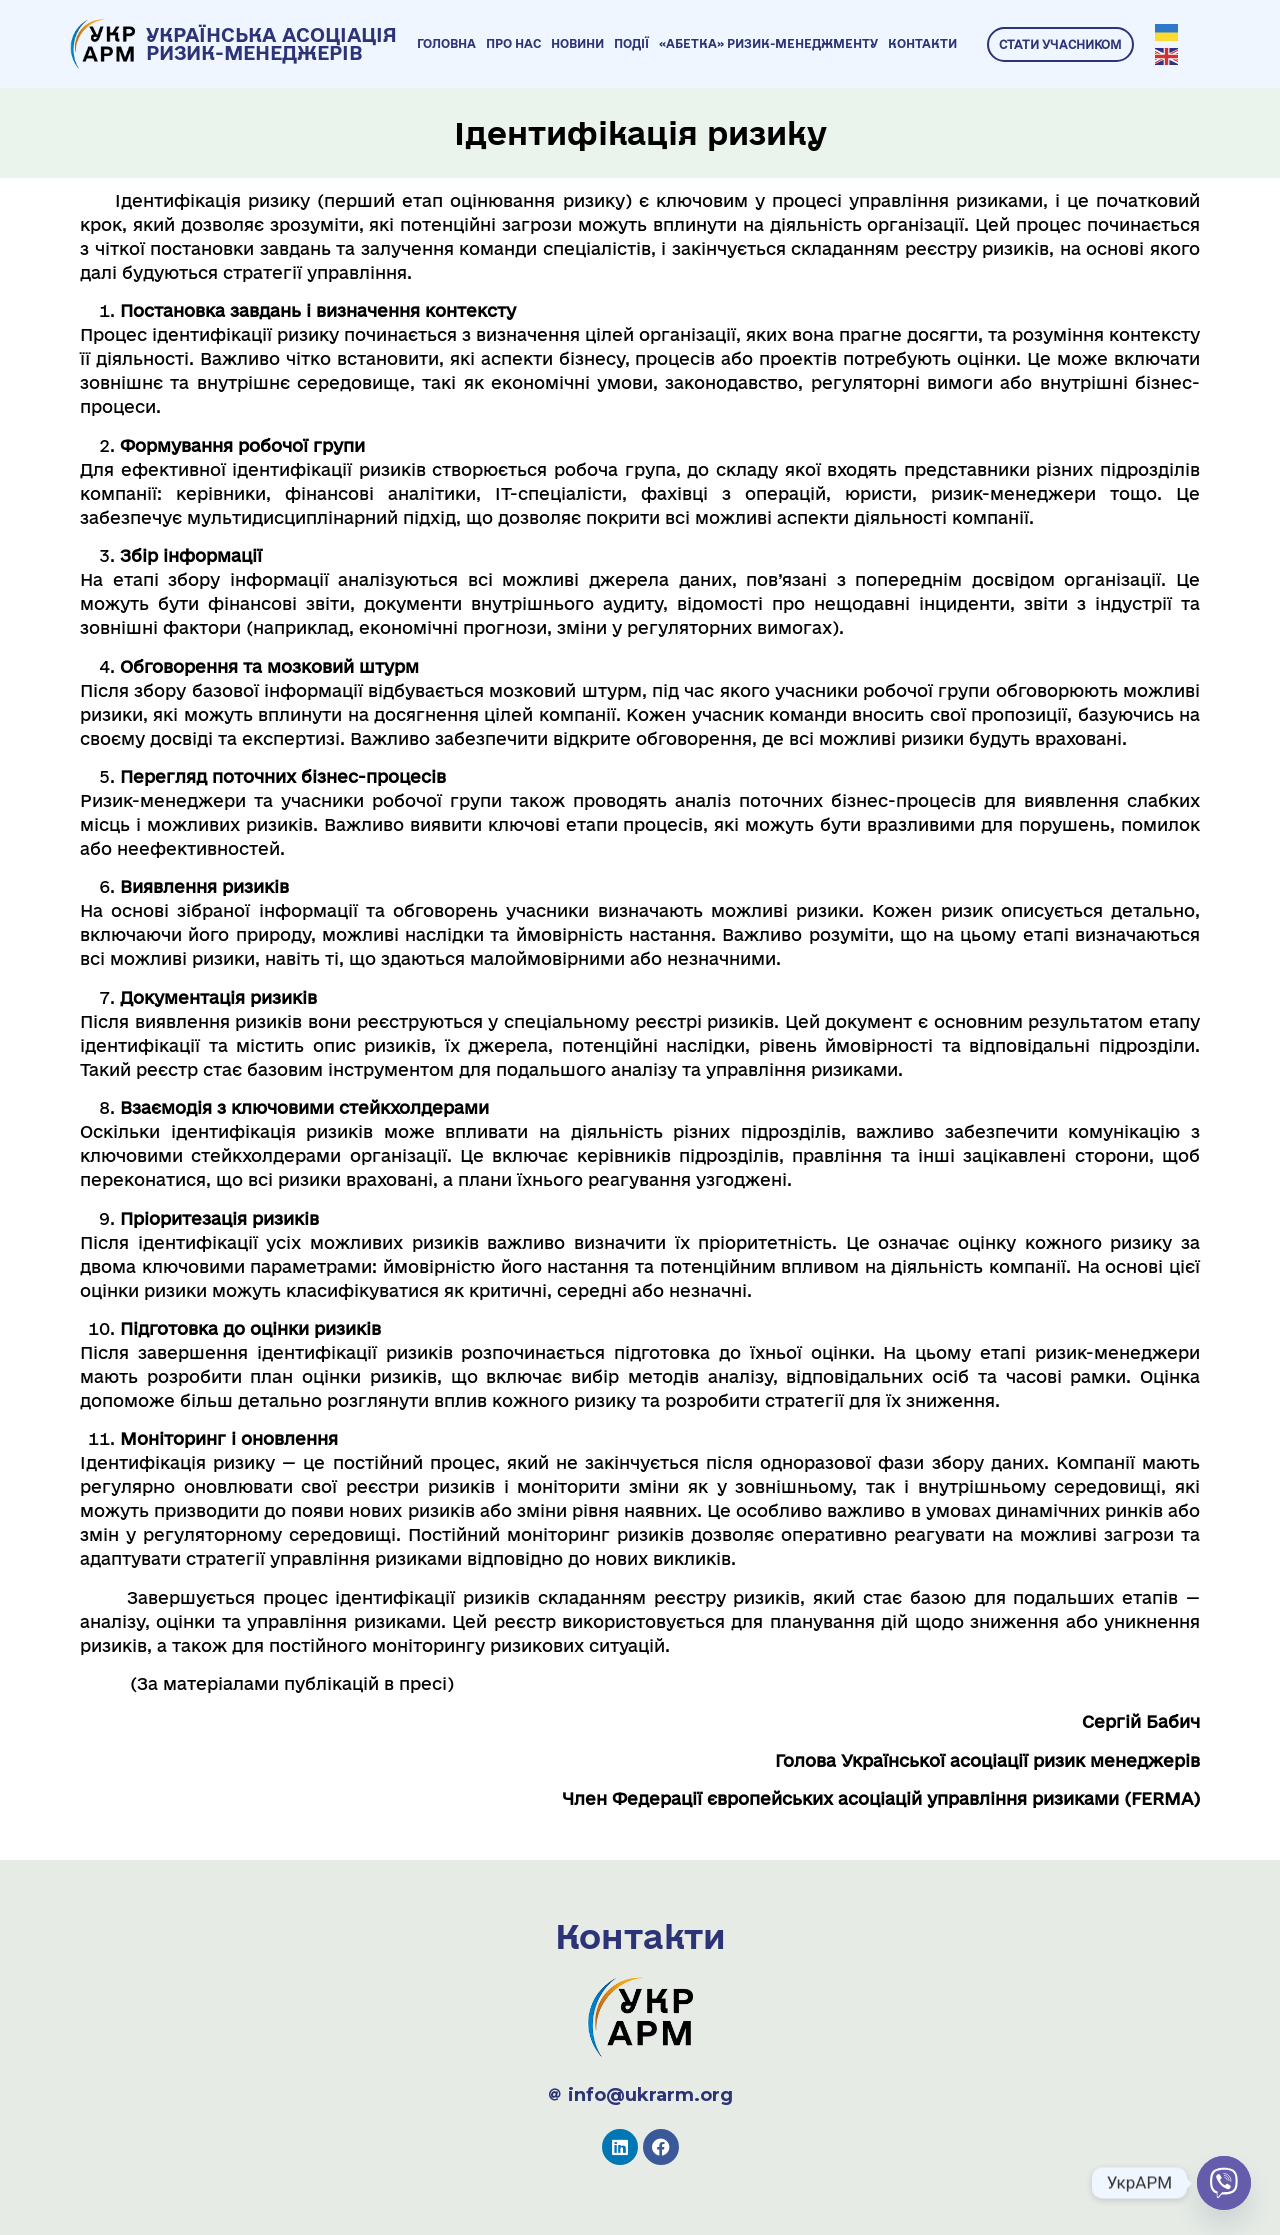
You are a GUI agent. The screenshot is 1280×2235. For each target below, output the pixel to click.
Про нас (513, 43)
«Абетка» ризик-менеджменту (768, 43)
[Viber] (1224, 2183)
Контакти (922, 43)
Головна (446, 43)
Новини (577, 43)
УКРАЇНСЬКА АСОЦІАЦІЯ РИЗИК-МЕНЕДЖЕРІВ (271, 44)
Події (631, 43)
